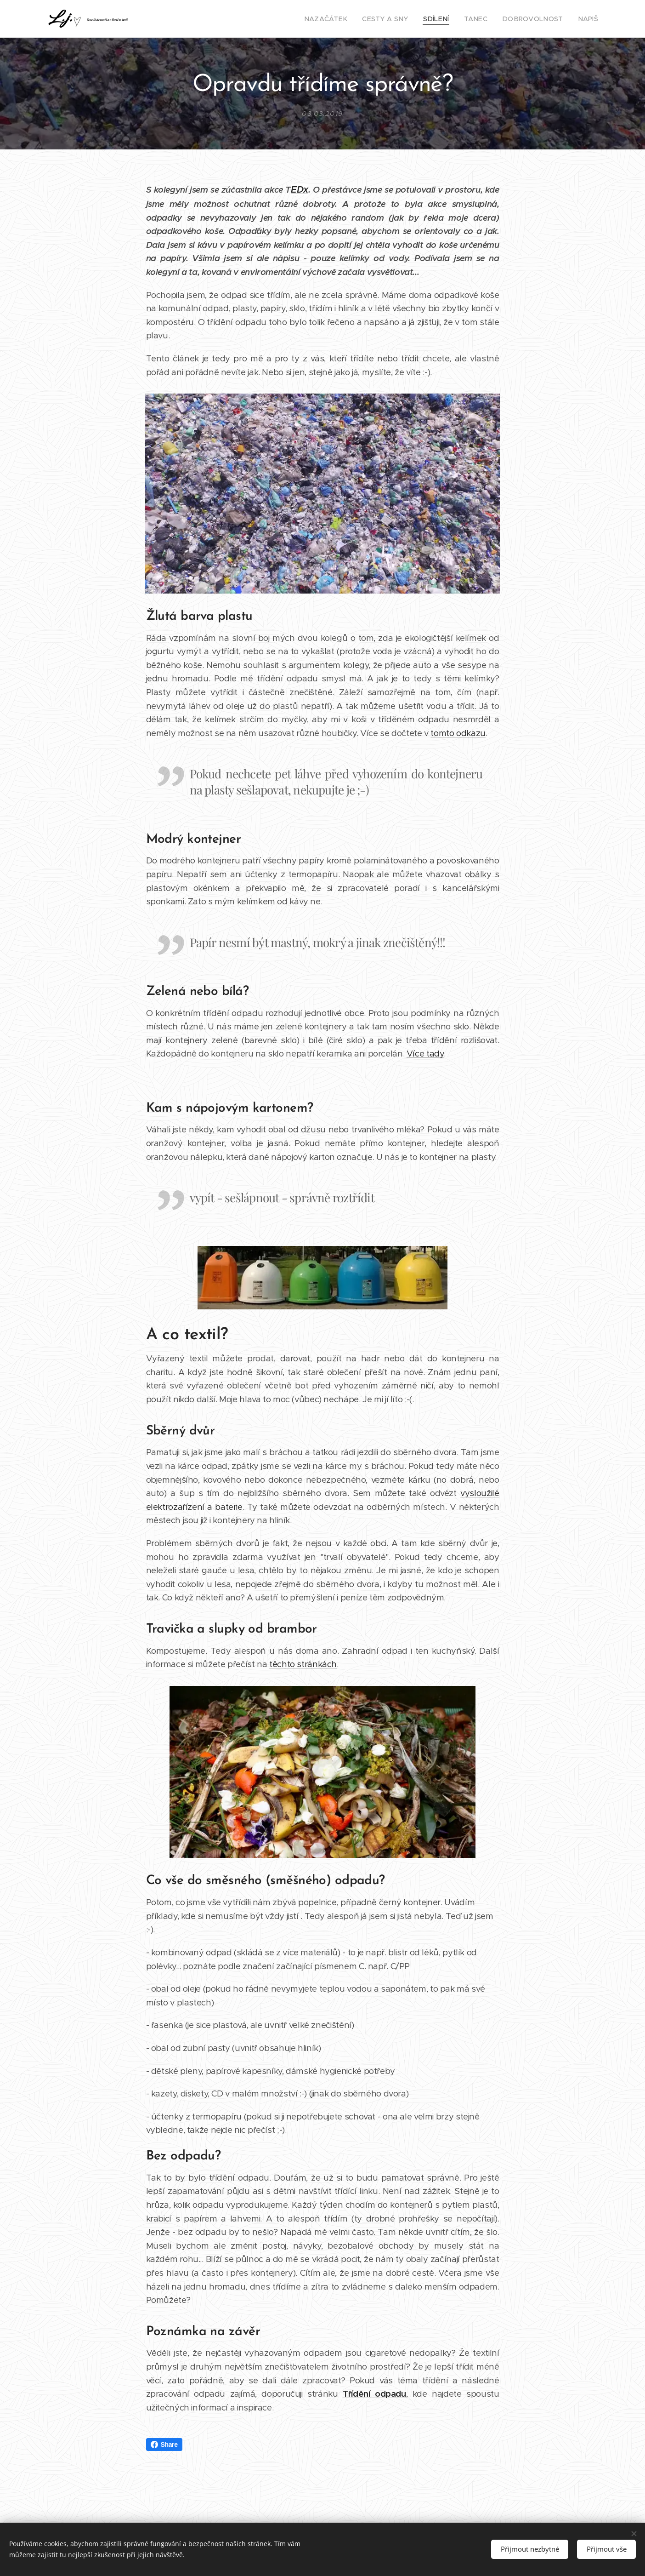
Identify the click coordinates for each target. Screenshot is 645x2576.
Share (164, 2444)
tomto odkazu (458, 733)
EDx (299, 189)
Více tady (425, 1053)
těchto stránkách (303, 1664)
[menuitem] (349, 18)
